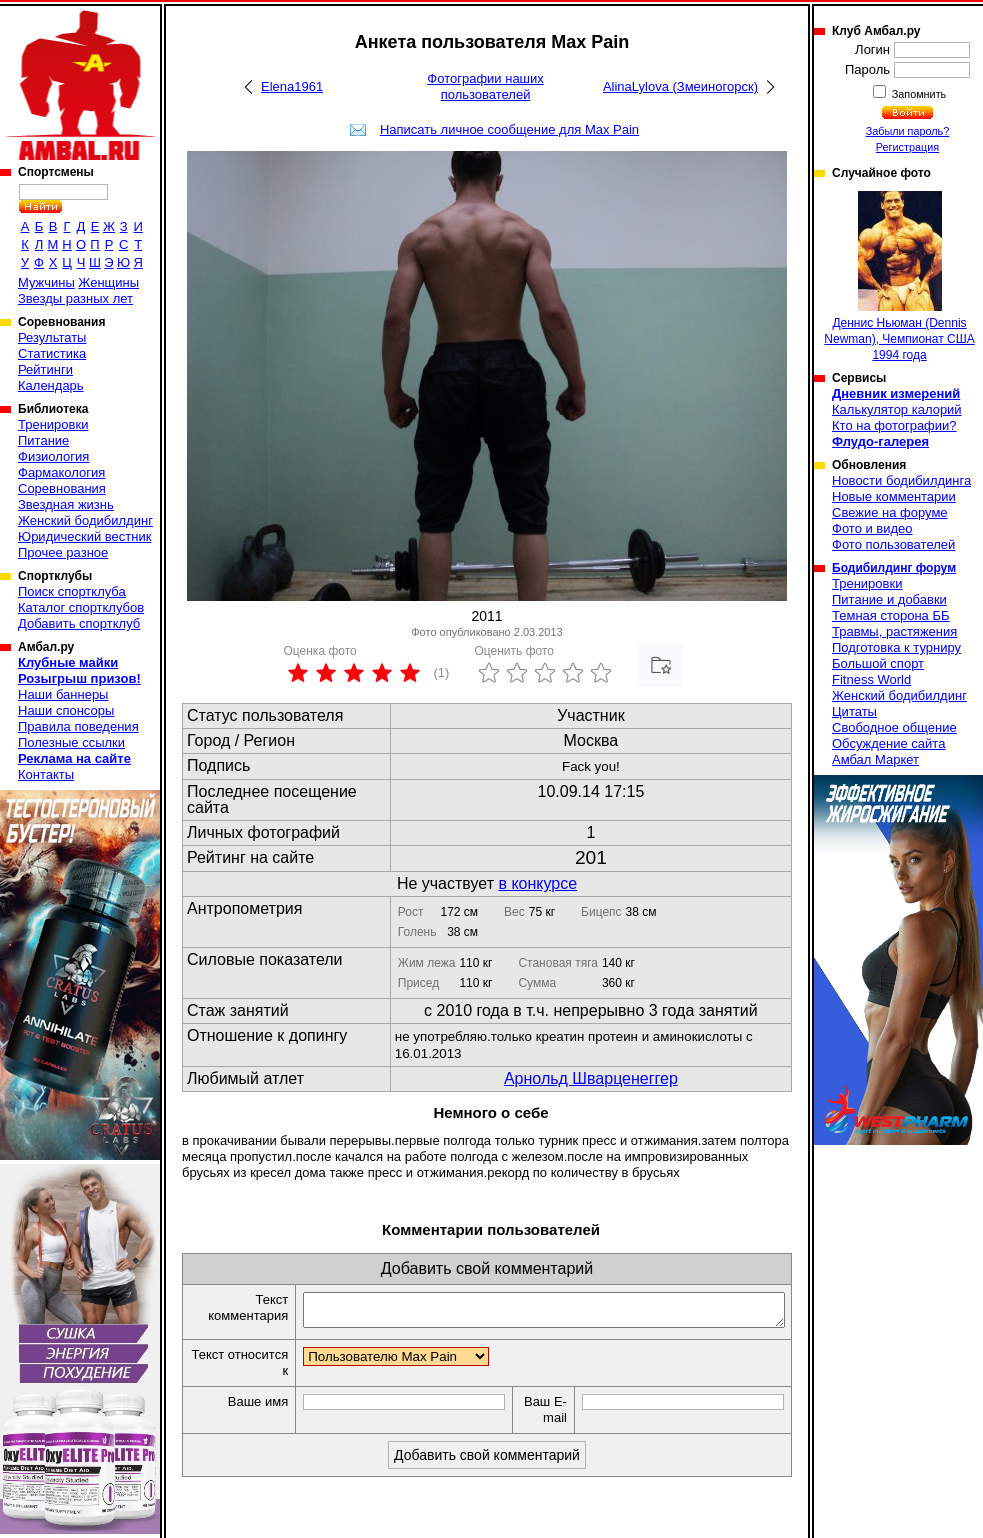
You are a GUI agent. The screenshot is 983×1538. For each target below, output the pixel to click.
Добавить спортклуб (79, 623)
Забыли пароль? (908, 131)
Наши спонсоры (66, 710)
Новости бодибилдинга (901, 480)
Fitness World (871, 679)
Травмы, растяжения (894, 631)
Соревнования (62, 488)
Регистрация (907, 147)
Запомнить (918, 94)
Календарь (51, 385)
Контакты (46, 774)
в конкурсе (537, 883)
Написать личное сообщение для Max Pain (509, 129)
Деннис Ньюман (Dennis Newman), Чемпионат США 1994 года (899, 276)
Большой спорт (878, 663)
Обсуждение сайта (888, 743)
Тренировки (53, 424)
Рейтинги (45, 369)
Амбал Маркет (875, 759)
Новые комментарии (894, 496)
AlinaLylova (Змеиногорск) (680, 86)
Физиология (53, 456)
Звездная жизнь (66, 504)
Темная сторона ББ (891, 615)
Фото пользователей (893, 544)
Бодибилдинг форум (894, 568)
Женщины (108, 282)
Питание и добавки (889, 599)
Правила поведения (78, 726)
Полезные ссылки (71, 742)
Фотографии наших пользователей (485, 86)
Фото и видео (872, 528)
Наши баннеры (63, 694)
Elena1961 (292, 86)
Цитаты (854, 711)
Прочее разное (63, 552)
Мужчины (46, 282)
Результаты (52, 337)
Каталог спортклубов (81, 607)
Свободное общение (894, 727)
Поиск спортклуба (72, 591)
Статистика (52, 353)
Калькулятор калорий (897, 409)
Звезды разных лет (75, 298)
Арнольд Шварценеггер (591, 1078)
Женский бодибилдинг (85, 520)
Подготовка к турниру (896, 647)
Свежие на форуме (890, 512)
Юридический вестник (84, 536)
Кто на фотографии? (894, 425)
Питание (43, 440)
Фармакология (61, 472)
